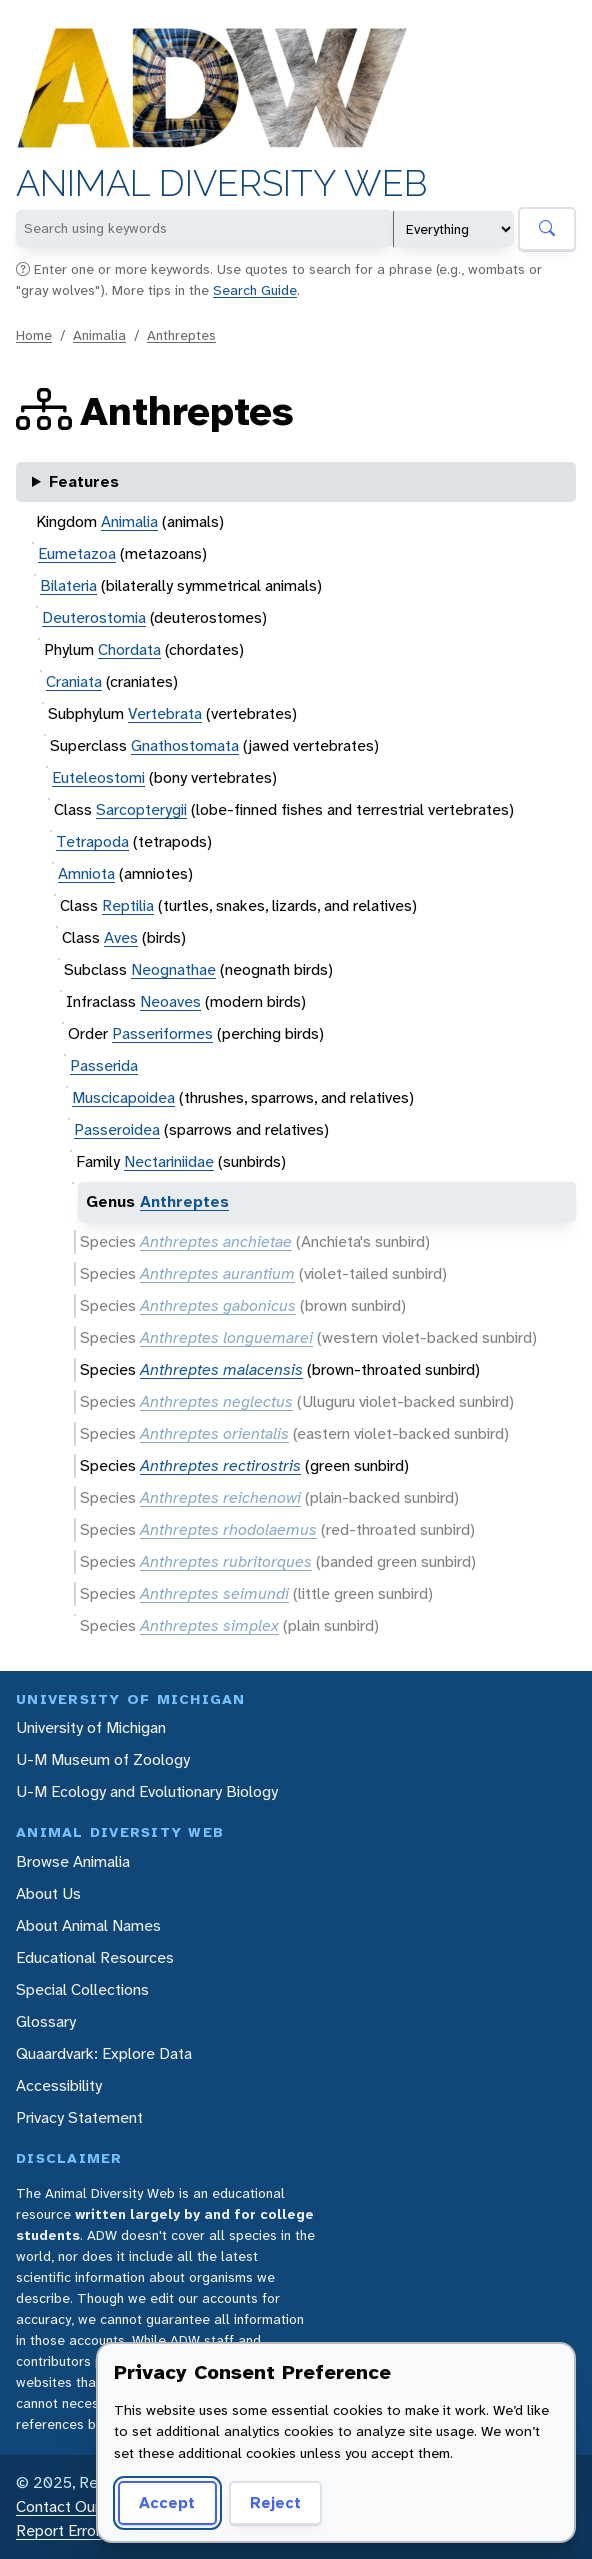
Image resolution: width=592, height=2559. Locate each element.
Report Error (58, 2530)
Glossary (46, 2021)
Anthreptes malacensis (221, 1369)
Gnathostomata (185, 745)
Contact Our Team (80, 2506)
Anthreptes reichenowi (220, 1497)
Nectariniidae (169, 1161)
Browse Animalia (73, 1861)
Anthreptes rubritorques (226, 1561)
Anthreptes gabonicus (218, 1305)
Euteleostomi (98, 777)
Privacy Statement (79, 2117)
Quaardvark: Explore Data (104, 2053)
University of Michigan (91, 1727)
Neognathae (173, 969)
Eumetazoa (77, 553)
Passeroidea (117, 1129)
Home (34, 335)
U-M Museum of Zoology (103, 1759)
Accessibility (59, 2085)
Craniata (74, 681)
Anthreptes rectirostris (220, 1465)
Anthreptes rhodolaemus (228, 1529)
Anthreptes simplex (209, 1625)
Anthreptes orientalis (214, 1433)
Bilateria (68, 585)
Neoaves (170, 1001)
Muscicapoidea (123, 1097)
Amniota (86, 873)
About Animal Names (88, 1925)
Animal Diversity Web (221, 183)
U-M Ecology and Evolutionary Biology (147, 1791)
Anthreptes (181, 335)
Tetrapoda (92, 841)
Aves (121, 937)
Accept (164, 2502)
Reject (268, 2502)
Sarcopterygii (141, 809)
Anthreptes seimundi (214, 1593)
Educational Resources (95, 1957)
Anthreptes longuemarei (226, 1337)
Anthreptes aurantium (217, 1273)
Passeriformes (162, 1033)
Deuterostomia (94, 617)
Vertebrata (165, 713)
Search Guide (255, 290)
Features (84, 481)
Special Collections (82, 1989)
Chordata (129, 649)
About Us (48, 1893)
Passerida (104, 1065)
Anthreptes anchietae (216, 1241)
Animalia (99, 335)
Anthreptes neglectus (216, 1401)
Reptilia (128, 905)
